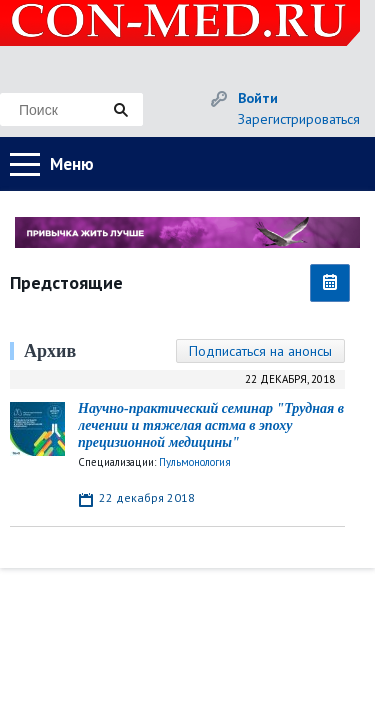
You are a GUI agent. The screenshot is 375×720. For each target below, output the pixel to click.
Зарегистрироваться (299, 119)
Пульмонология (195, 462)
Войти (258, 98)
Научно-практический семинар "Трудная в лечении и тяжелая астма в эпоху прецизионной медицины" (211, 425)
